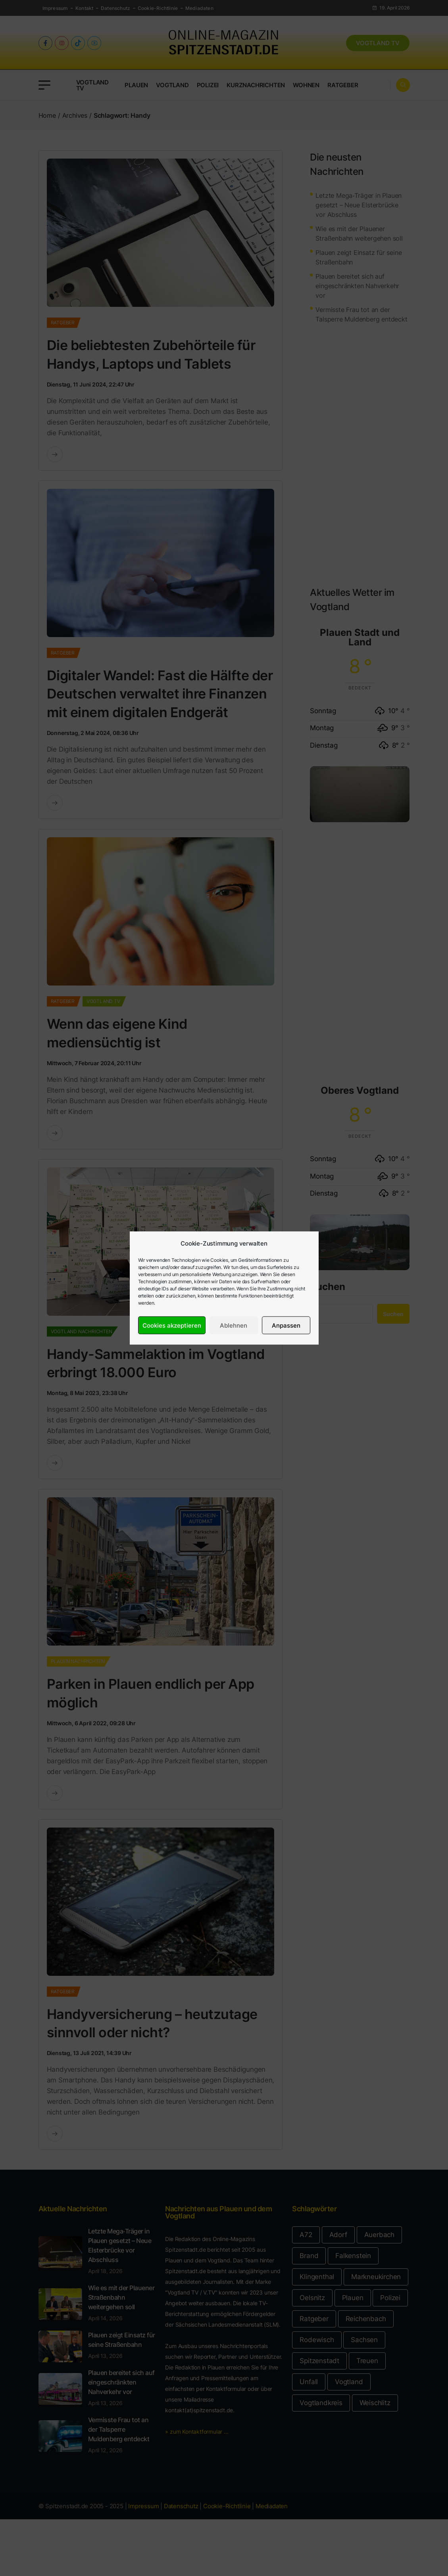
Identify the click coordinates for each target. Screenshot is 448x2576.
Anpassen (286, 1325)
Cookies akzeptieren (171, 1325)
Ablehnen (233, 1325)
